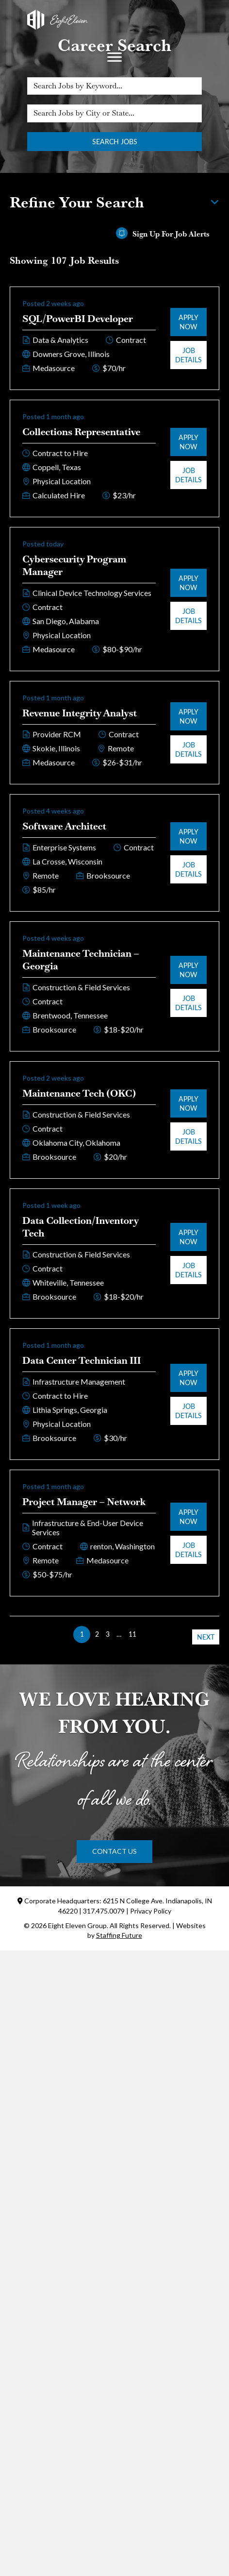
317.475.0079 (104, 1911)
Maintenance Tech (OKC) (79, 1093)
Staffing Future (119, 1935)
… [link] (119, 1634)
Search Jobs (114, 141)
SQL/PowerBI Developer (77, 318)
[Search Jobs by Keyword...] (114, 86)
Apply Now (188, 322)
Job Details (188, 355)
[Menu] (114, 57)
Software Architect (64, 826)
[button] (114, 1851)
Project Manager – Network (84, 1501)
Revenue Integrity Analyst (79, 713)
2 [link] (97, 1634)
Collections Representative (81, 431)
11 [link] (132, 1634)
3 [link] (108, 1634)
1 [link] (82, 1634)
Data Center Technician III (81, 1360)
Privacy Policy (150, 1911)
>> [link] (147, 1634)
